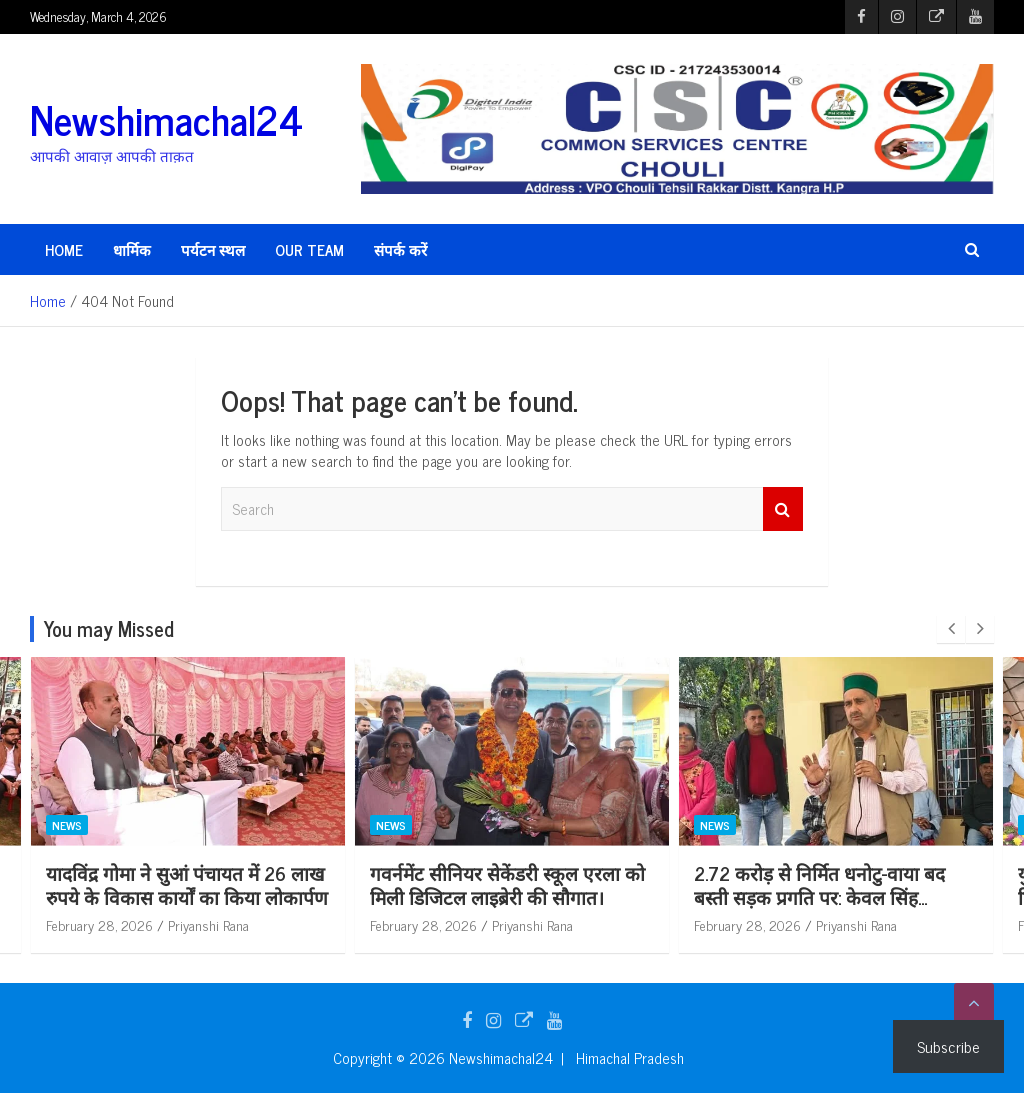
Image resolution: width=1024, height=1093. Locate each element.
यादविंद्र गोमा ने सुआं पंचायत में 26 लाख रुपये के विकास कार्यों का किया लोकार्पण (290, 885)
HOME (64, 249)
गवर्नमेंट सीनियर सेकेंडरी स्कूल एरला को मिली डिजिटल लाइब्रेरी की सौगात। (610, 885)
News (170, 825)
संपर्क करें (400, 249)
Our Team (309, 249)
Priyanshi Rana (311, 924)
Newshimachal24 (166, 119)
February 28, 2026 (202, 924)
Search (783, 509)
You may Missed (109, 628)
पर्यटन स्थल (213, 249)
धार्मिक (132, 249)
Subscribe (948, 1046)
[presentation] (951, 629)
